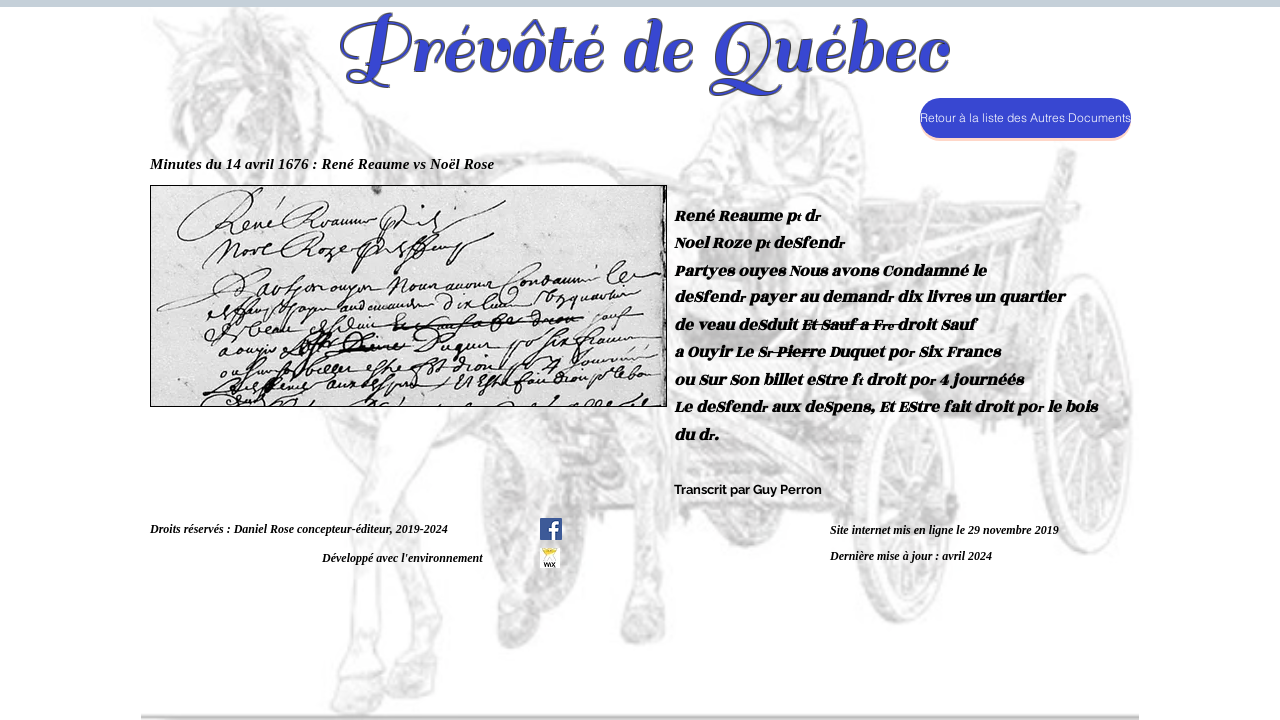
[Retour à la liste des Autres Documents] (1025, 118)
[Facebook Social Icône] (551, 529)
